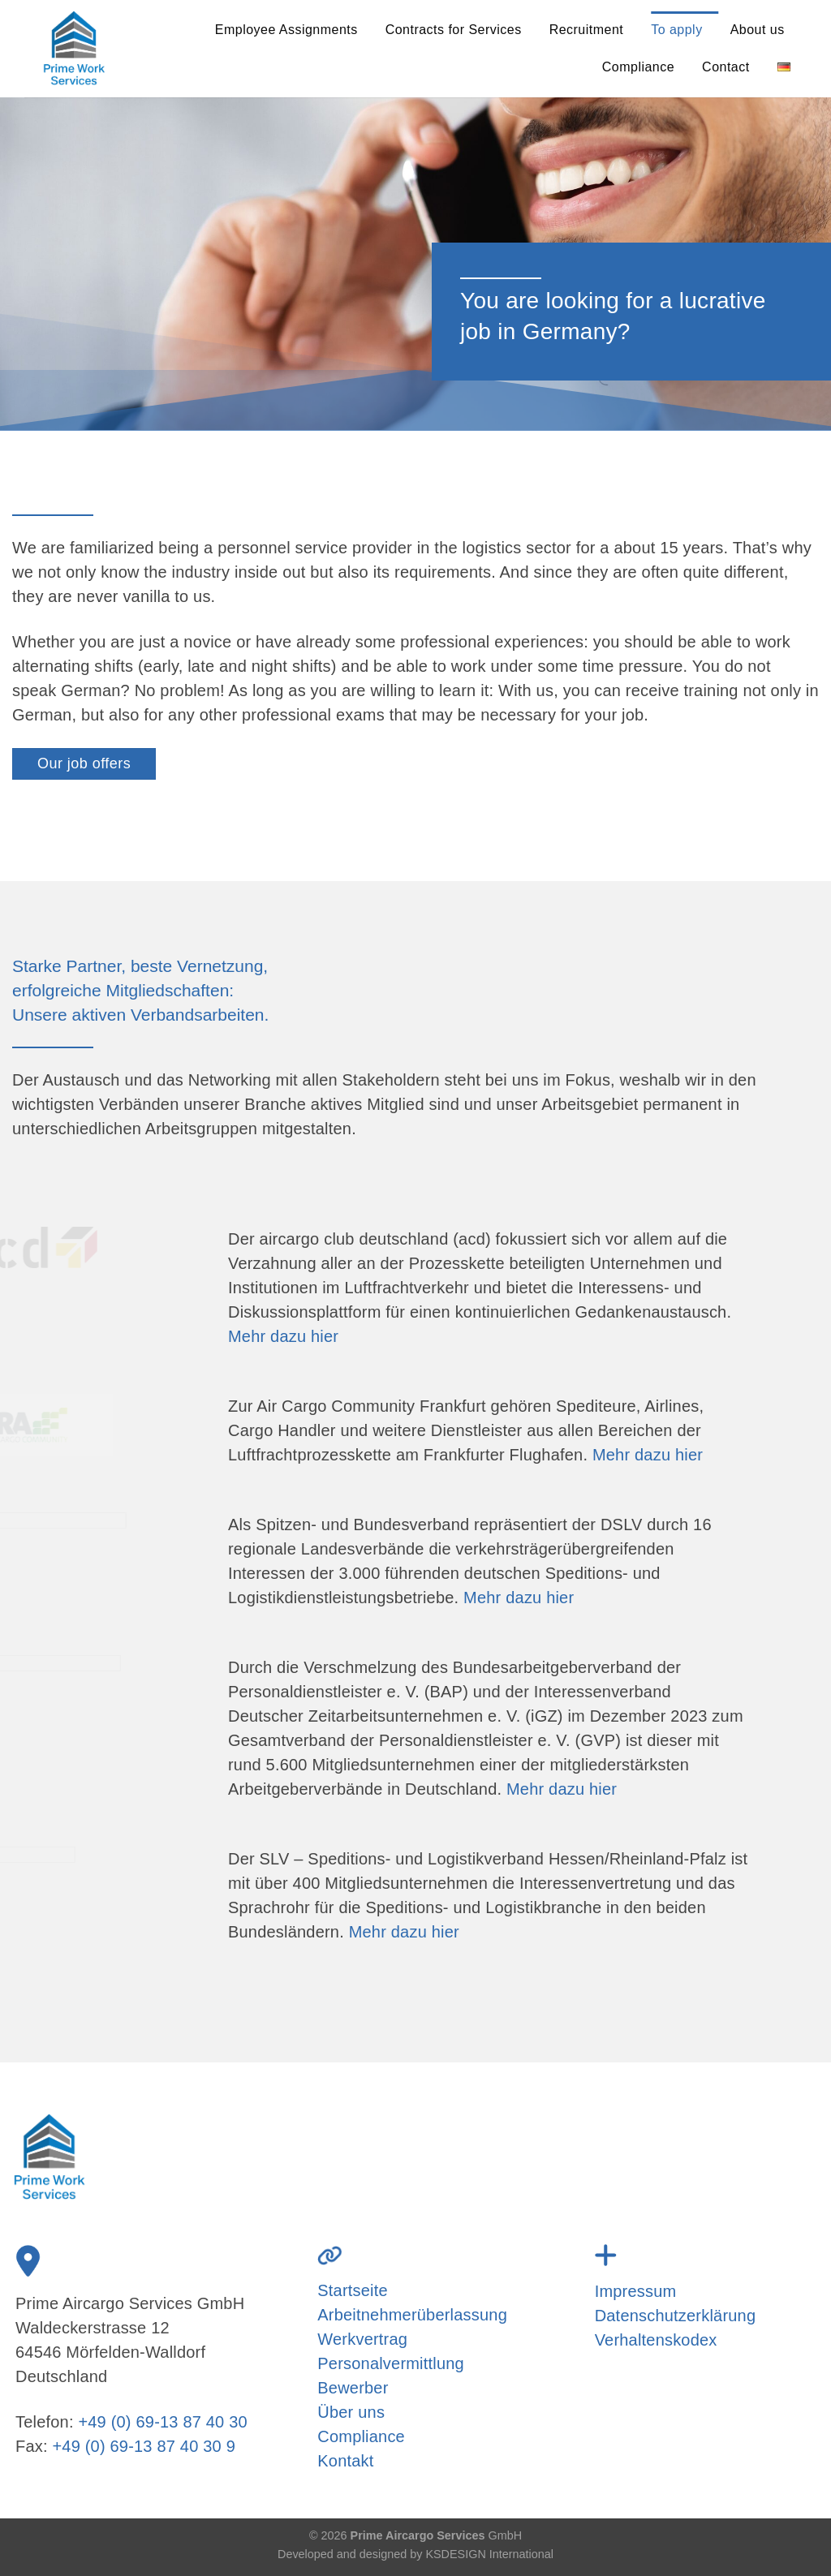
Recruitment (586, 30)
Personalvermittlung (390, 2363)
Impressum (636, 2291)
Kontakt (345, 2461)
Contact (726, 67)
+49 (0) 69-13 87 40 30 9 (143, 2446)
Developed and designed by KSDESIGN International (415, 2554)
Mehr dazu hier (283, 1336)
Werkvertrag (362, 2339)
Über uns (351, 2412)
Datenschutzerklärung (675, 2315)
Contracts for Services (453, 30)
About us (757, 30)
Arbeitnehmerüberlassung (412, 2315)
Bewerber (352, 2388)
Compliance (638, 67)
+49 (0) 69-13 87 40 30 (162, 2422)
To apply (676, 30)
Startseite (352, 2290)
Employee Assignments (286, 30)
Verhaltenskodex (656, 2340)
